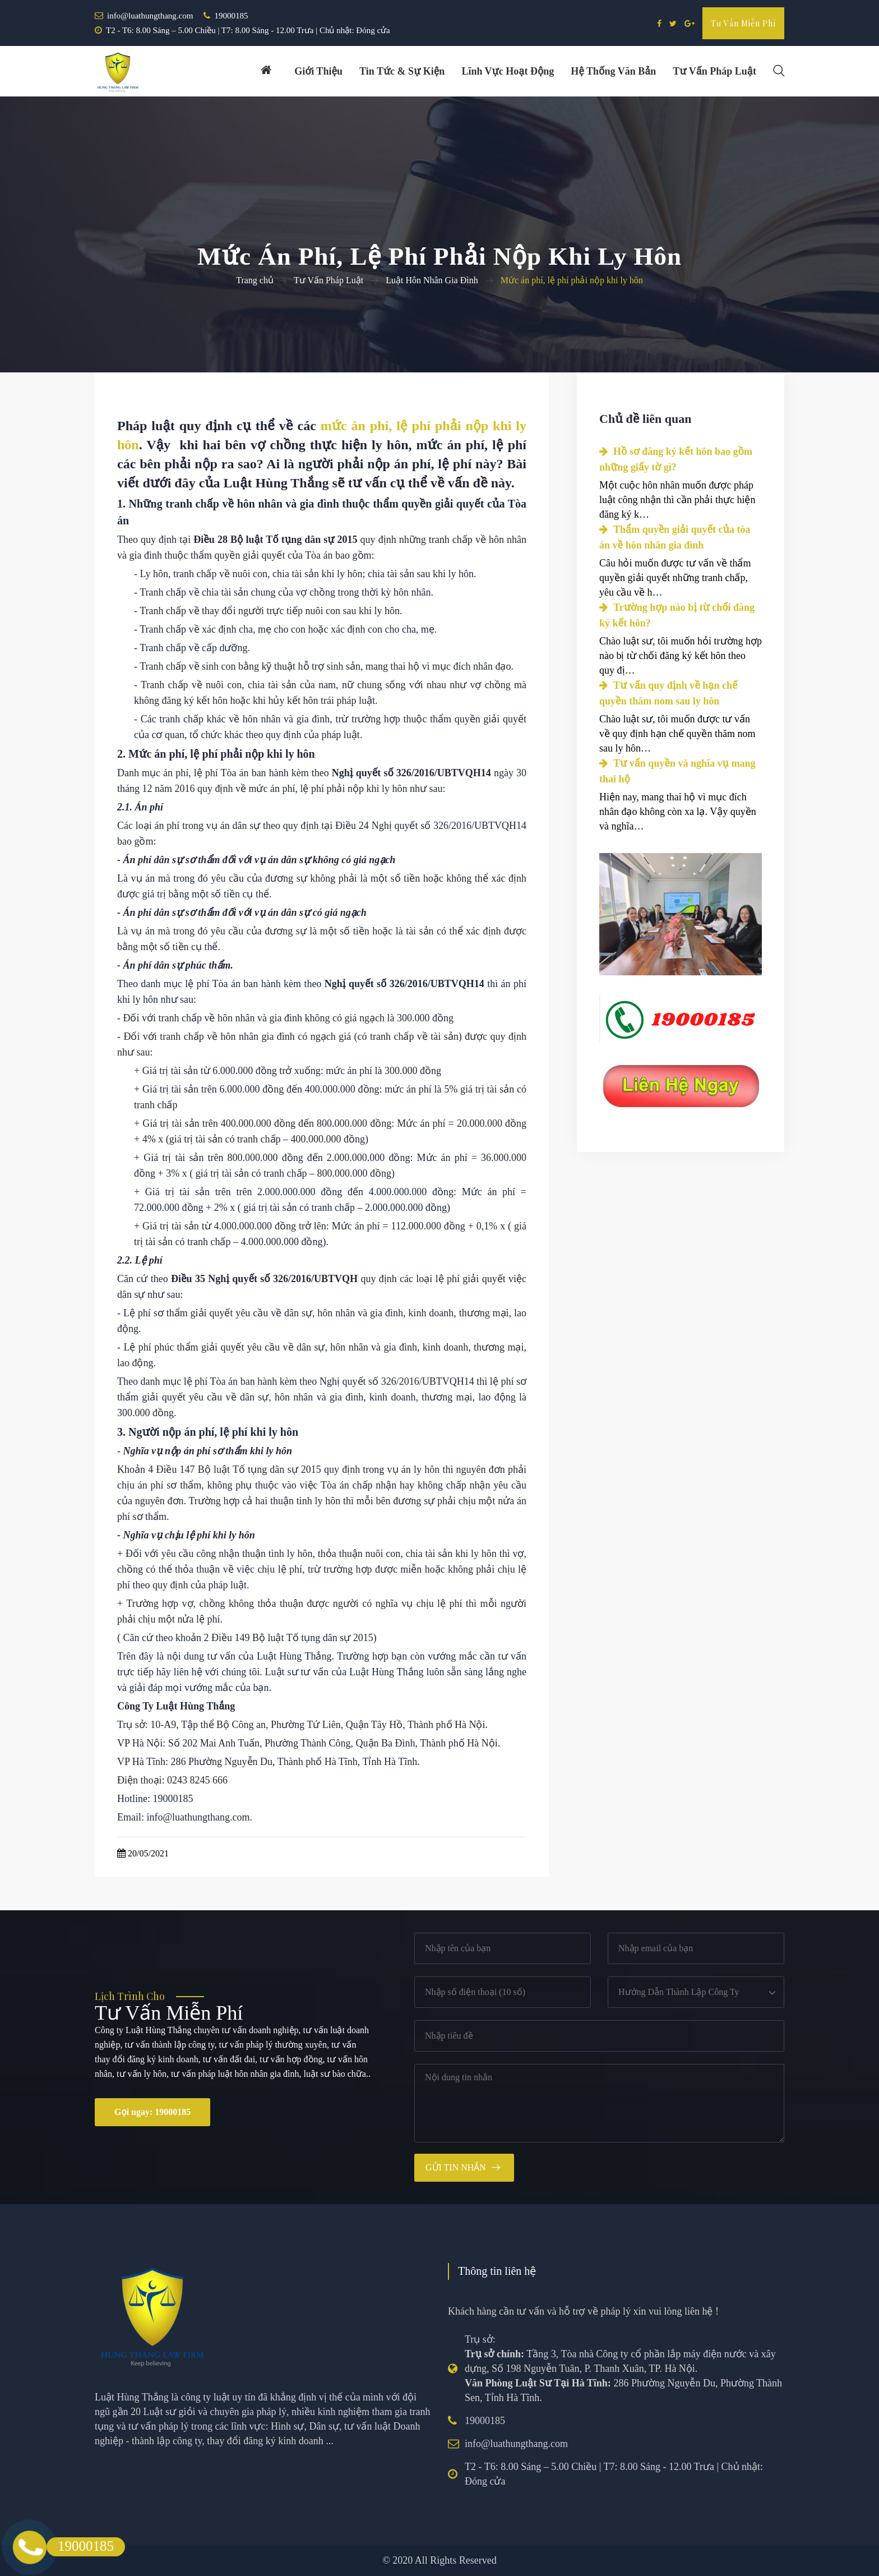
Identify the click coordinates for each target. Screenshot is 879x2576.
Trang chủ (255, 280)
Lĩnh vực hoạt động (507, 71)
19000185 (231, 15)
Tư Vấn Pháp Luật (328, 280)
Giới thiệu (318, 71)
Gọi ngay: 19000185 (152, 2112)
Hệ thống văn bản (613, 71)
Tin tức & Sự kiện (402, 71)
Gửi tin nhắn (455, 2167)
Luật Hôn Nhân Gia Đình (432, 280)
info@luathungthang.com (150, 15)
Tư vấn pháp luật (714, 71)
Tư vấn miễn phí (743, 23)
